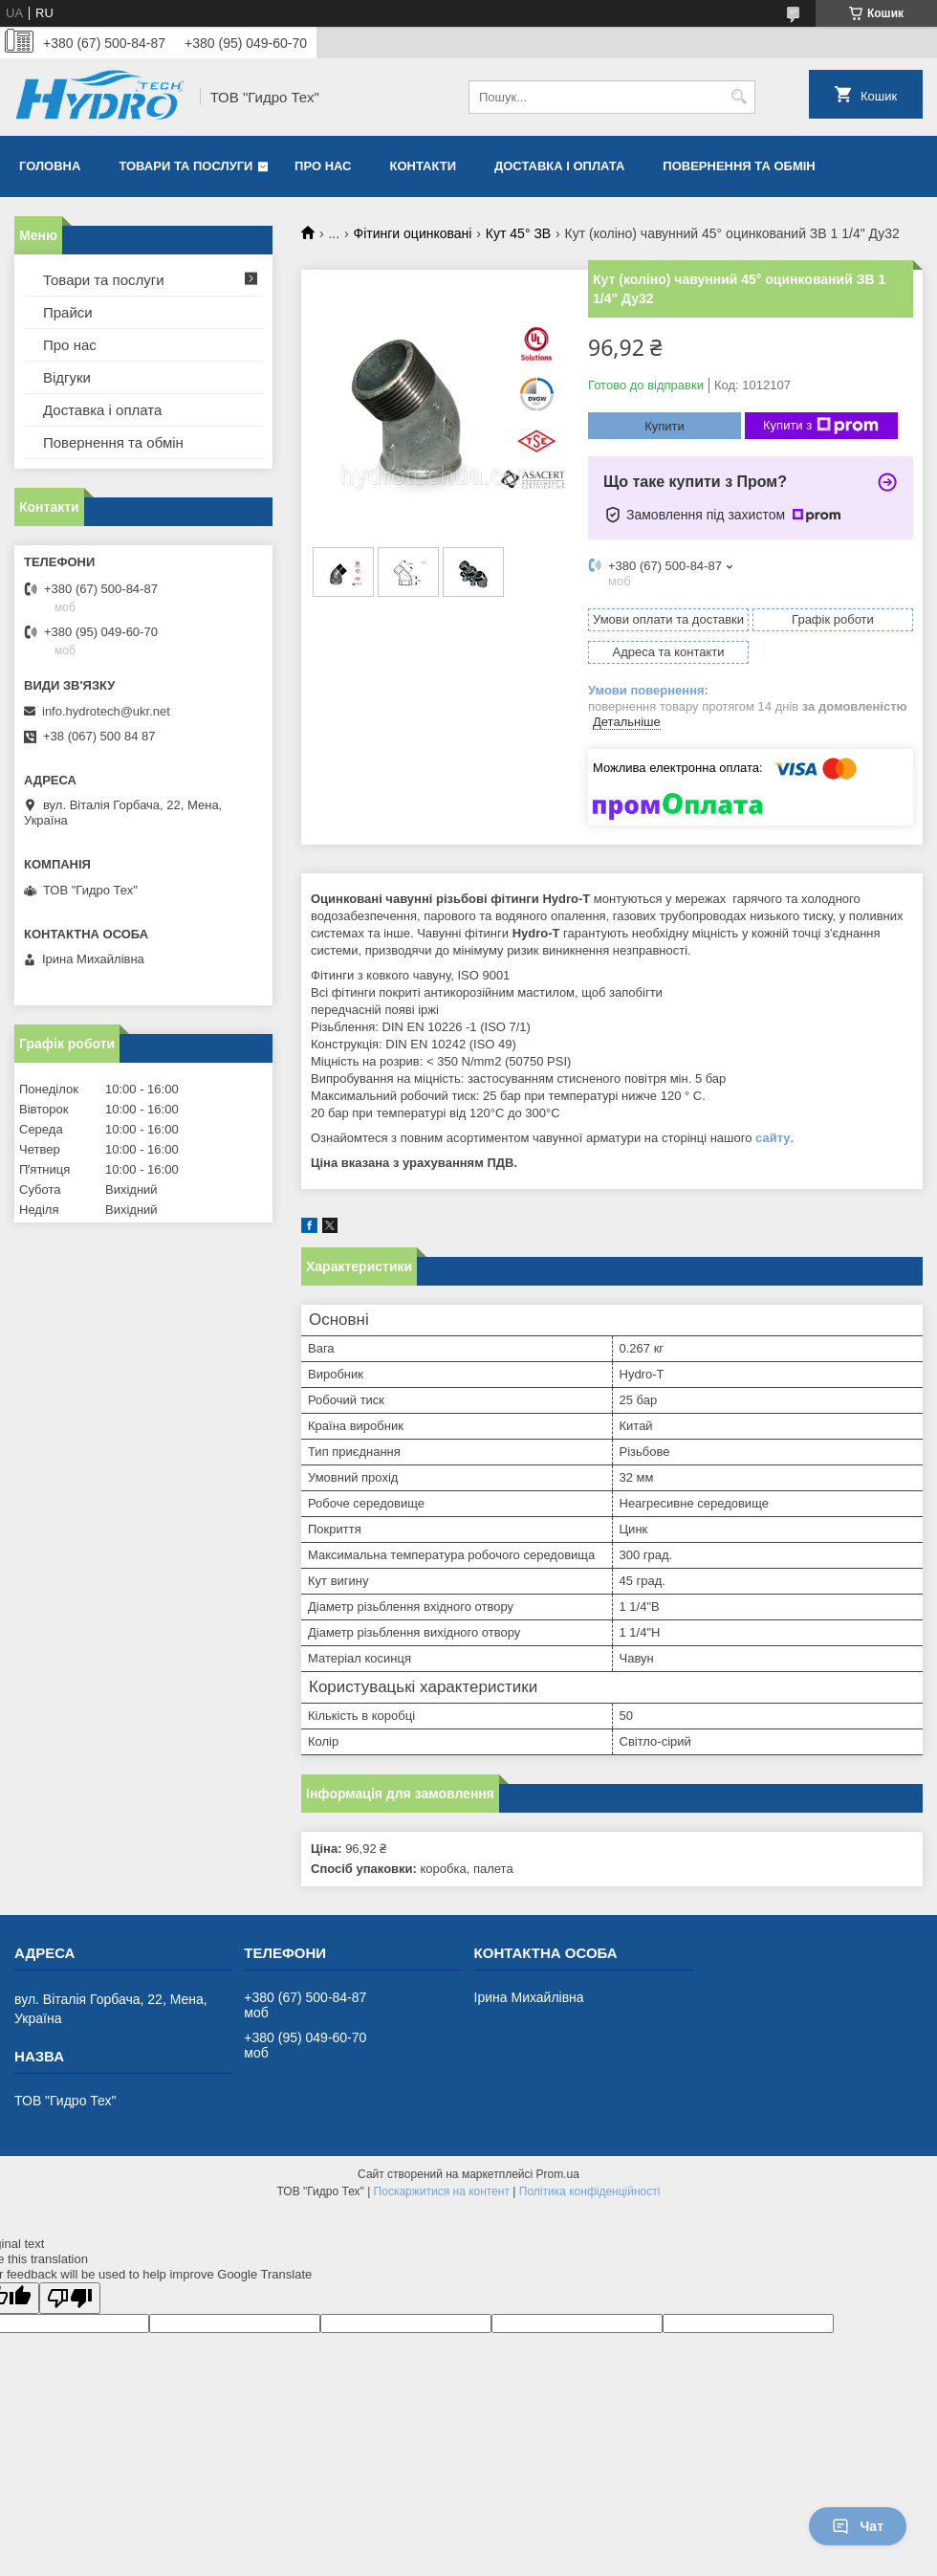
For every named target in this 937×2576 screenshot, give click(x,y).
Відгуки (67, 377)
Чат (857, 2526)
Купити (664, 426)
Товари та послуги (185, 166)
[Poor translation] (69, 2298)
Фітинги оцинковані (413, 233)
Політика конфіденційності (590, 2191)
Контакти (423, 166)
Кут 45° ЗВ (518, 233)
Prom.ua (557, 2174)
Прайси (68, 312)
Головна (49, 166)
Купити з (821, 425)
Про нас (322, 166)
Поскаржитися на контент (442, 2191)
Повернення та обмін (739, 166)
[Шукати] (738, 97)
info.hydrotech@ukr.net (106, 711)
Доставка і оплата (559, 166)
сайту (773, 1138)
